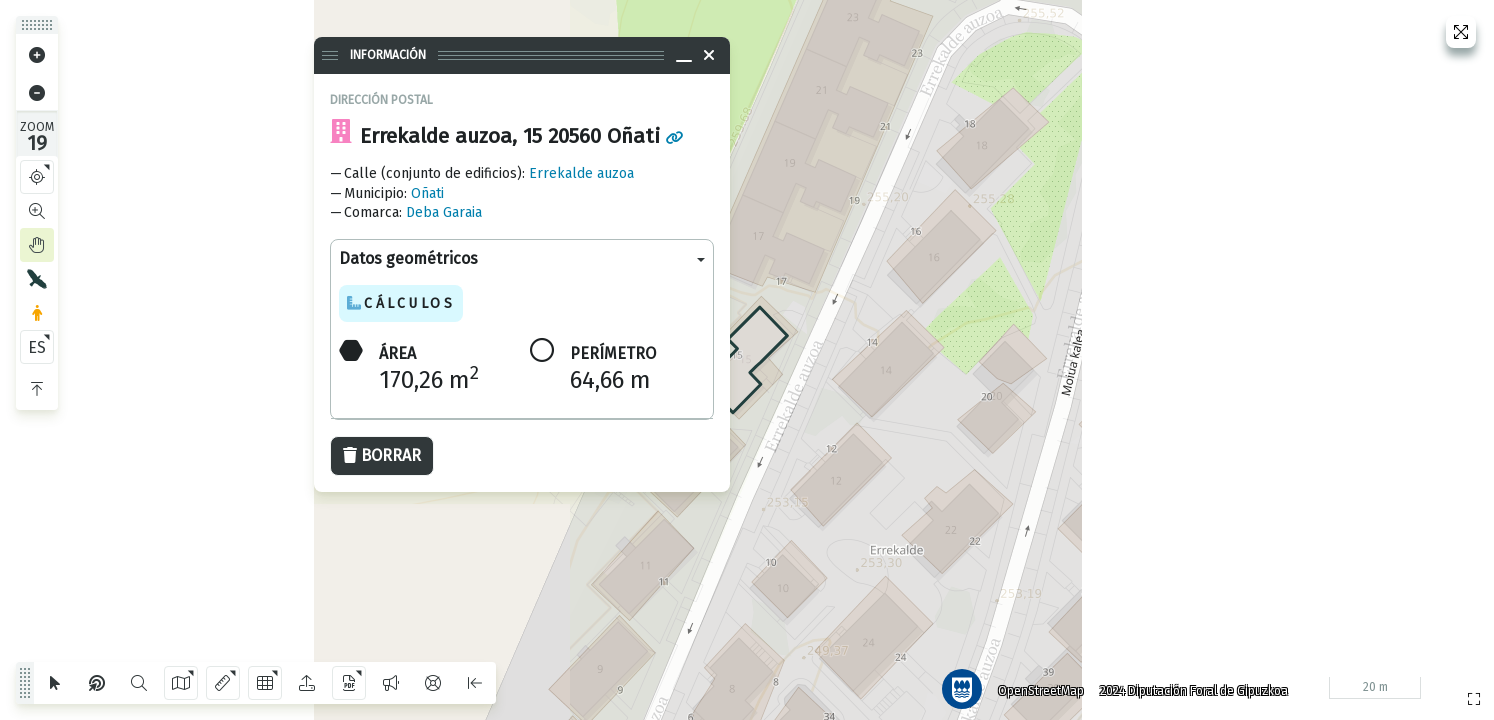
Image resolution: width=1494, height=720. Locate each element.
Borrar (382, 455)
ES (37, 347)
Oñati (427, 193)
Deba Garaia (444, 212)
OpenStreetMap (1035, 685)
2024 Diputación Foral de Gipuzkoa (1188, 685)
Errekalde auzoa (581, 173)
